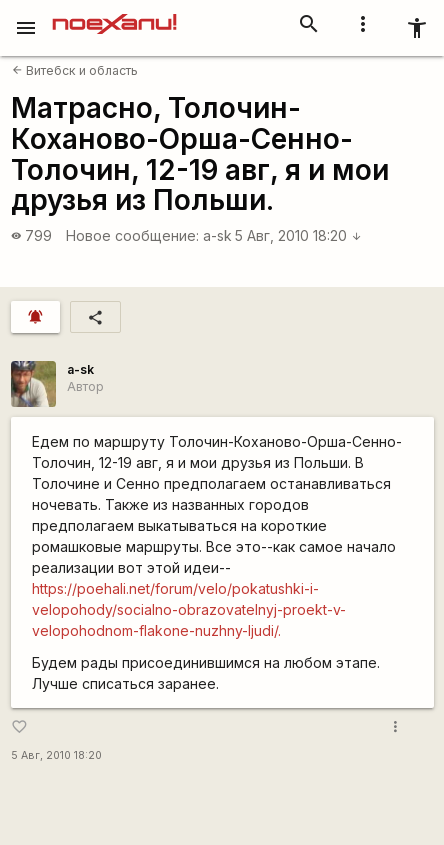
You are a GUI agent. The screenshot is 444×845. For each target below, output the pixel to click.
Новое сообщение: (132, 235)
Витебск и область (75, 70)
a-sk (217, 235)
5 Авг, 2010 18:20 (298, 235)
